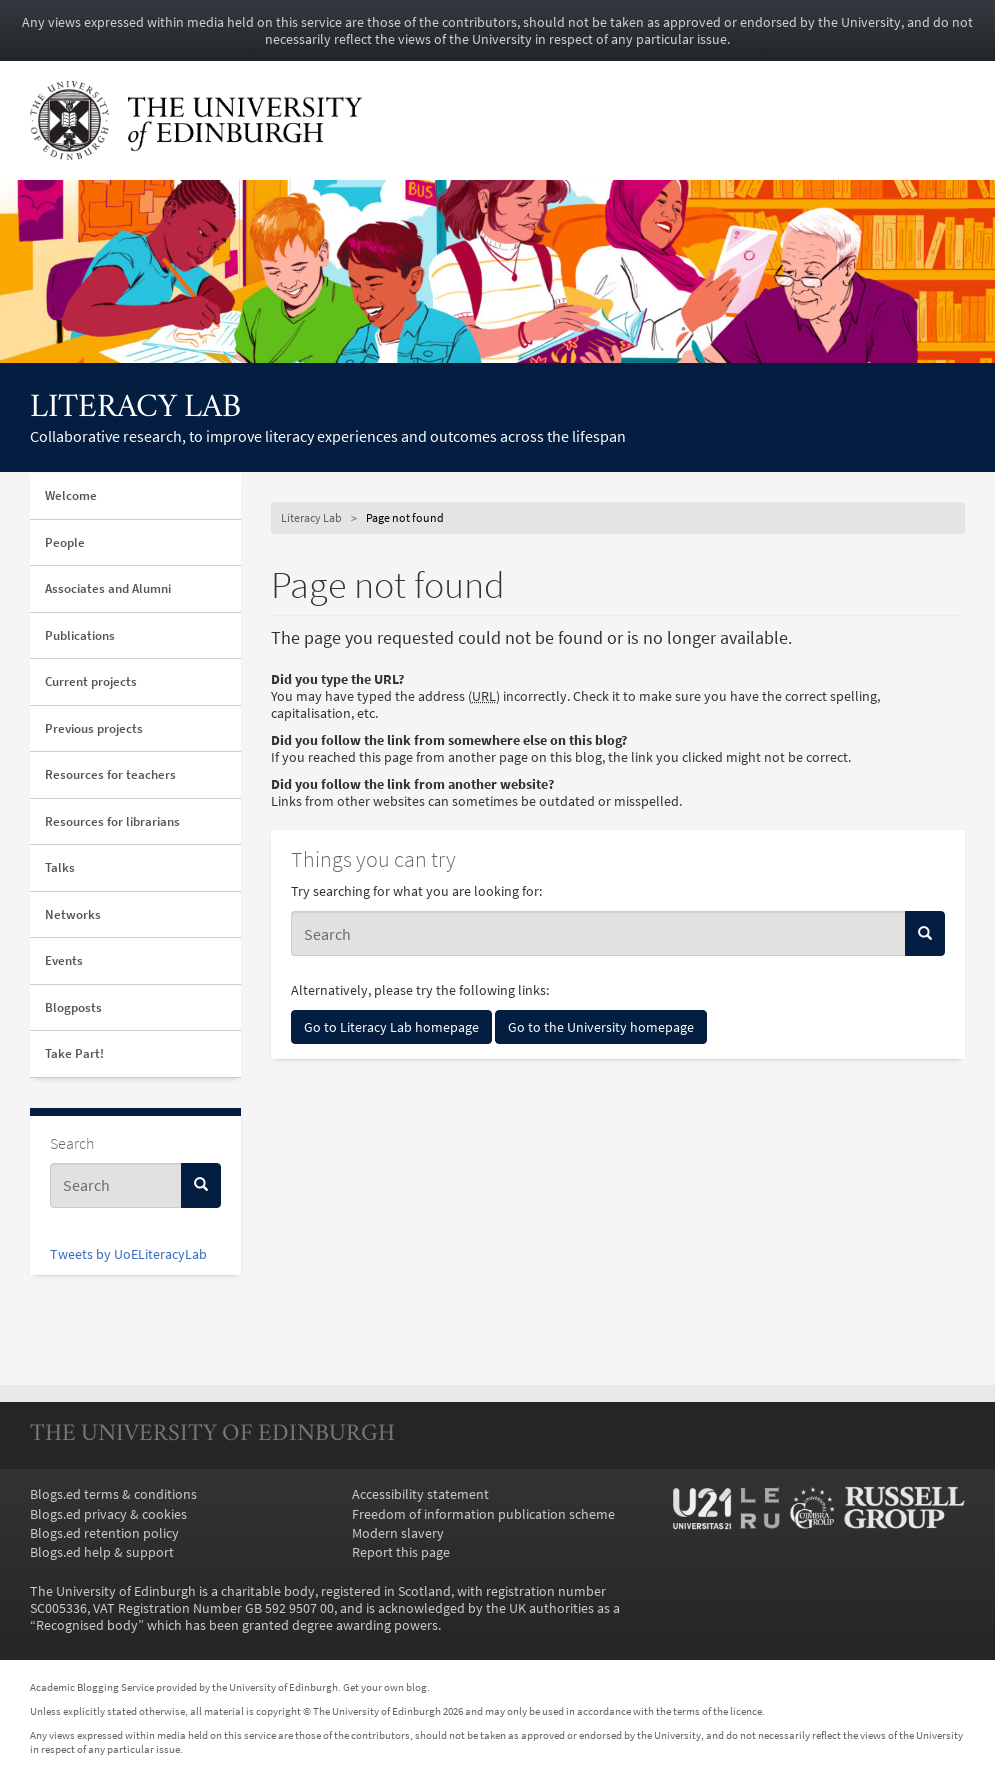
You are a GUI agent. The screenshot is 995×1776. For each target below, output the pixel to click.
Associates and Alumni (108, 588)
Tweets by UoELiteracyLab (128, 1254)
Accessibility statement (420, 1494)
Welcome (71, 495)
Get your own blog (385, 1687)
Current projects (91, 681)
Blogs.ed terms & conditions (113, 1494)
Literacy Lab (135, 408)
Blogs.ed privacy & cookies (108, 1514)
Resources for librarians (112, 821)
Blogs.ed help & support (102, 1552)
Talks (60, 867)
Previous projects (94, 728)
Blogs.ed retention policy (104, 1533)
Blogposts (73, 1007)
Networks (73, 914)
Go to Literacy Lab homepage (391, 1027)
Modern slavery (398, 1533)
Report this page (401, 1552)
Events (64, 960)
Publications (80, 635)
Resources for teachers (110, 774)
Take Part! (74, 1053)
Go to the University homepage (601, 1027)
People (65, 542)
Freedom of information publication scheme (483, 1514)
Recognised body (87, 1625)
